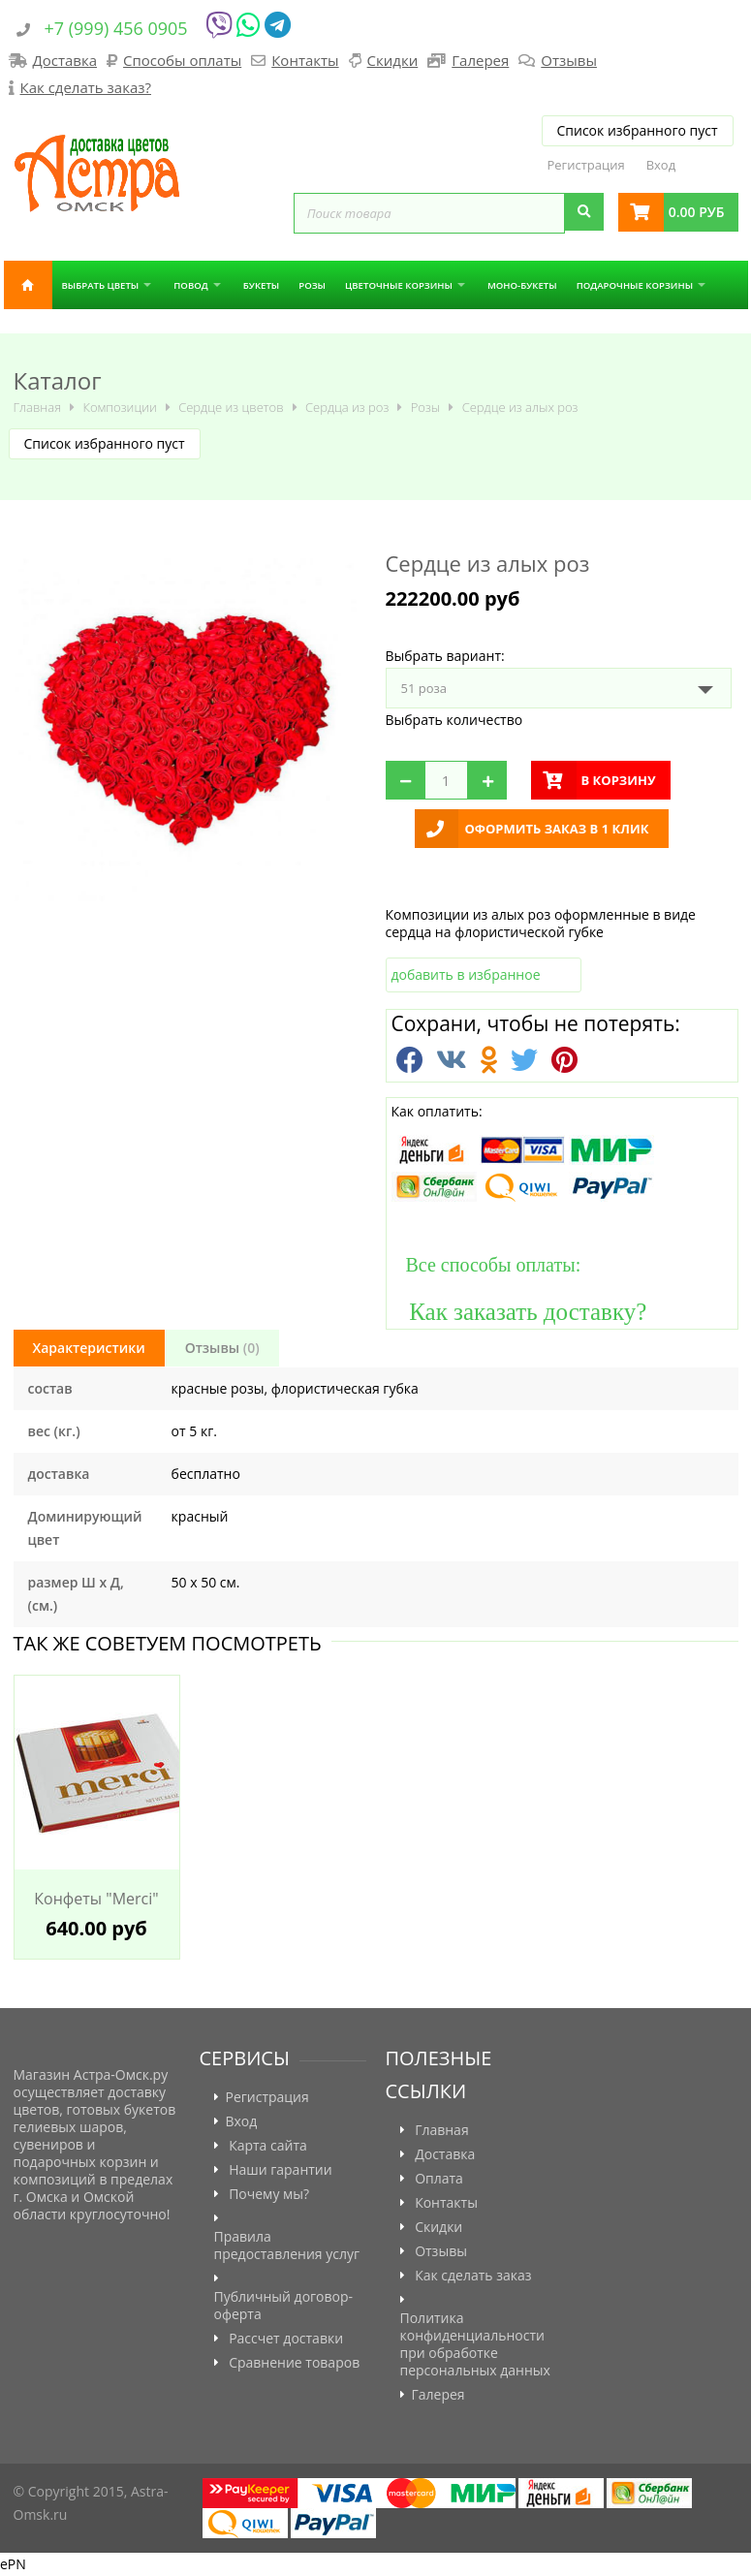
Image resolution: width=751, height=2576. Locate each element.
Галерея (480, 60)
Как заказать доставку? (519, 1311)
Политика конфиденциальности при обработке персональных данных (475, 2344)
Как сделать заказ (473, 2275)
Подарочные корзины (635, 285)
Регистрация (586, 164)
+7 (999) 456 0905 (116, 28)
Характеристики (89, 1347)
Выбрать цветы (101, 285)
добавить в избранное (466, 974)
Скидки (393, 60)
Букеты (261, 285)
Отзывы (569, 60)
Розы (312, 285)
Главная (28, 285)
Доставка (65, 60)
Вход (661, 164)
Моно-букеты (522, 285)
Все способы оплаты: (486, 1264)
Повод (190, 285)
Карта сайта (268, 2145)
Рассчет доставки (286, 2338)
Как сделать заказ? (85, 87)
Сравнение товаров (294, 2363)
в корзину (618, 780)
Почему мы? (269, 2194)
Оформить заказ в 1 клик (557, 828)
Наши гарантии (280, 2170)
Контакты (304, 60)
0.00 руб (697, 212)
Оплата (439, 2178)
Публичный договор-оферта (284, 2305)
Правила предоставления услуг (287, 2245)
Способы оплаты (182, 60)
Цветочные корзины (399, 285)
